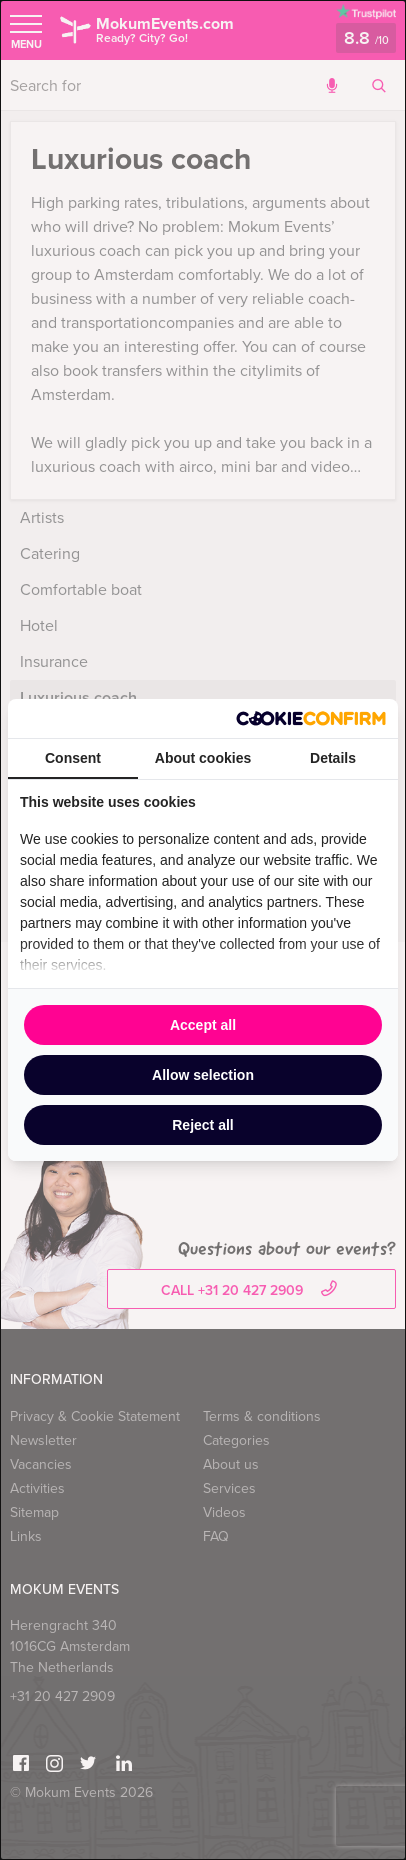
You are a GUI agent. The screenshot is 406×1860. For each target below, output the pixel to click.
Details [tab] (333, 758)
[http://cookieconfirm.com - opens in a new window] (311, 718)
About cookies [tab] (203, 758)
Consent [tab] (73, 758)
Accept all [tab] (203, 1025)
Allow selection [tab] (203, 1075)
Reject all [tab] (202, 1125)
